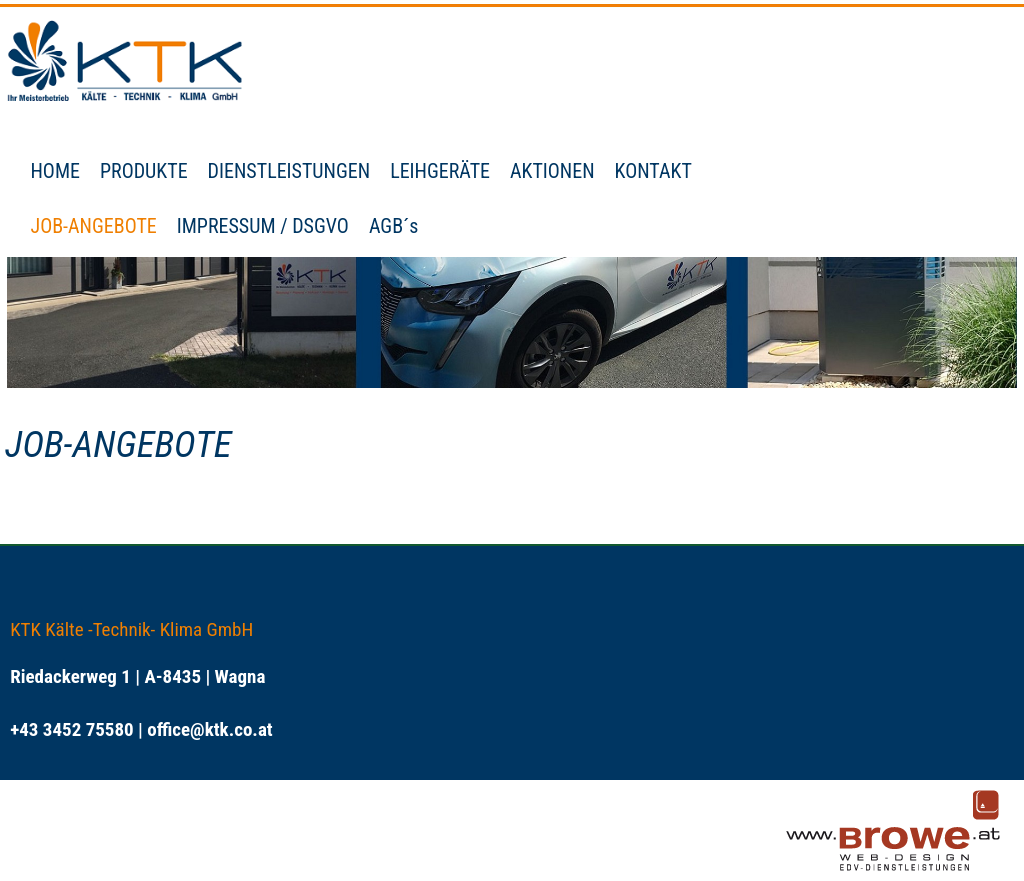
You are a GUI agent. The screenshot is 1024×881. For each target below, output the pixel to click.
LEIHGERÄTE (440, 171)
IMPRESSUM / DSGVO (263, 226)
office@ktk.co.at (209, 729)
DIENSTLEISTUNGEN (289, 171)
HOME (54, 171)
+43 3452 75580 (71, 729)
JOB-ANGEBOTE (93, 226)
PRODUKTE (144, 171)
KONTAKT (653, 171)
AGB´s (394, 226)
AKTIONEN (552, 171)
